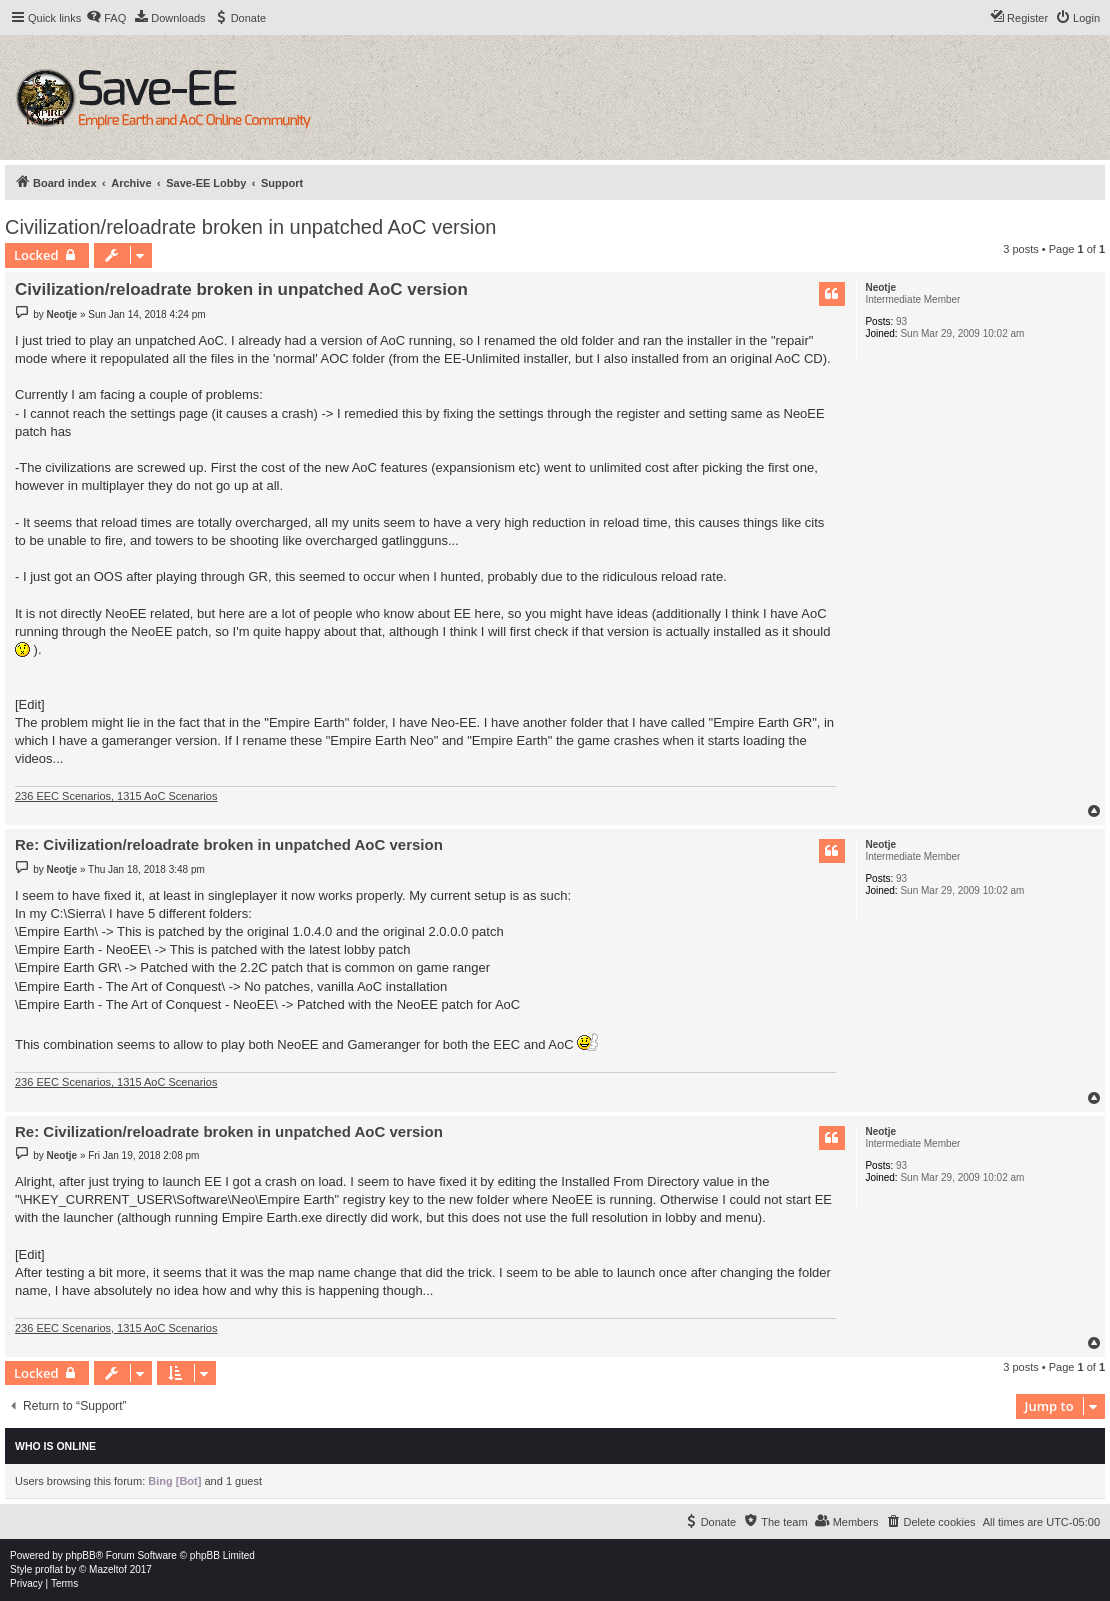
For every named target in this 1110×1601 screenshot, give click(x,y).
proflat (49, 1569)
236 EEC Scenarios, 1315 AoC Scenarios (116, 796)
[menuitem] (106, 18)
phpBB (81, 1555)
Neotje (880, 287)
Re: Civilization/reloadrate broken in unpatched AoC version (229, 844)
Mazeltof (108, 1569)
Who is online (55, 1446)
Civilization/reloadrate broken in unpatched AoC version (250, 227)
